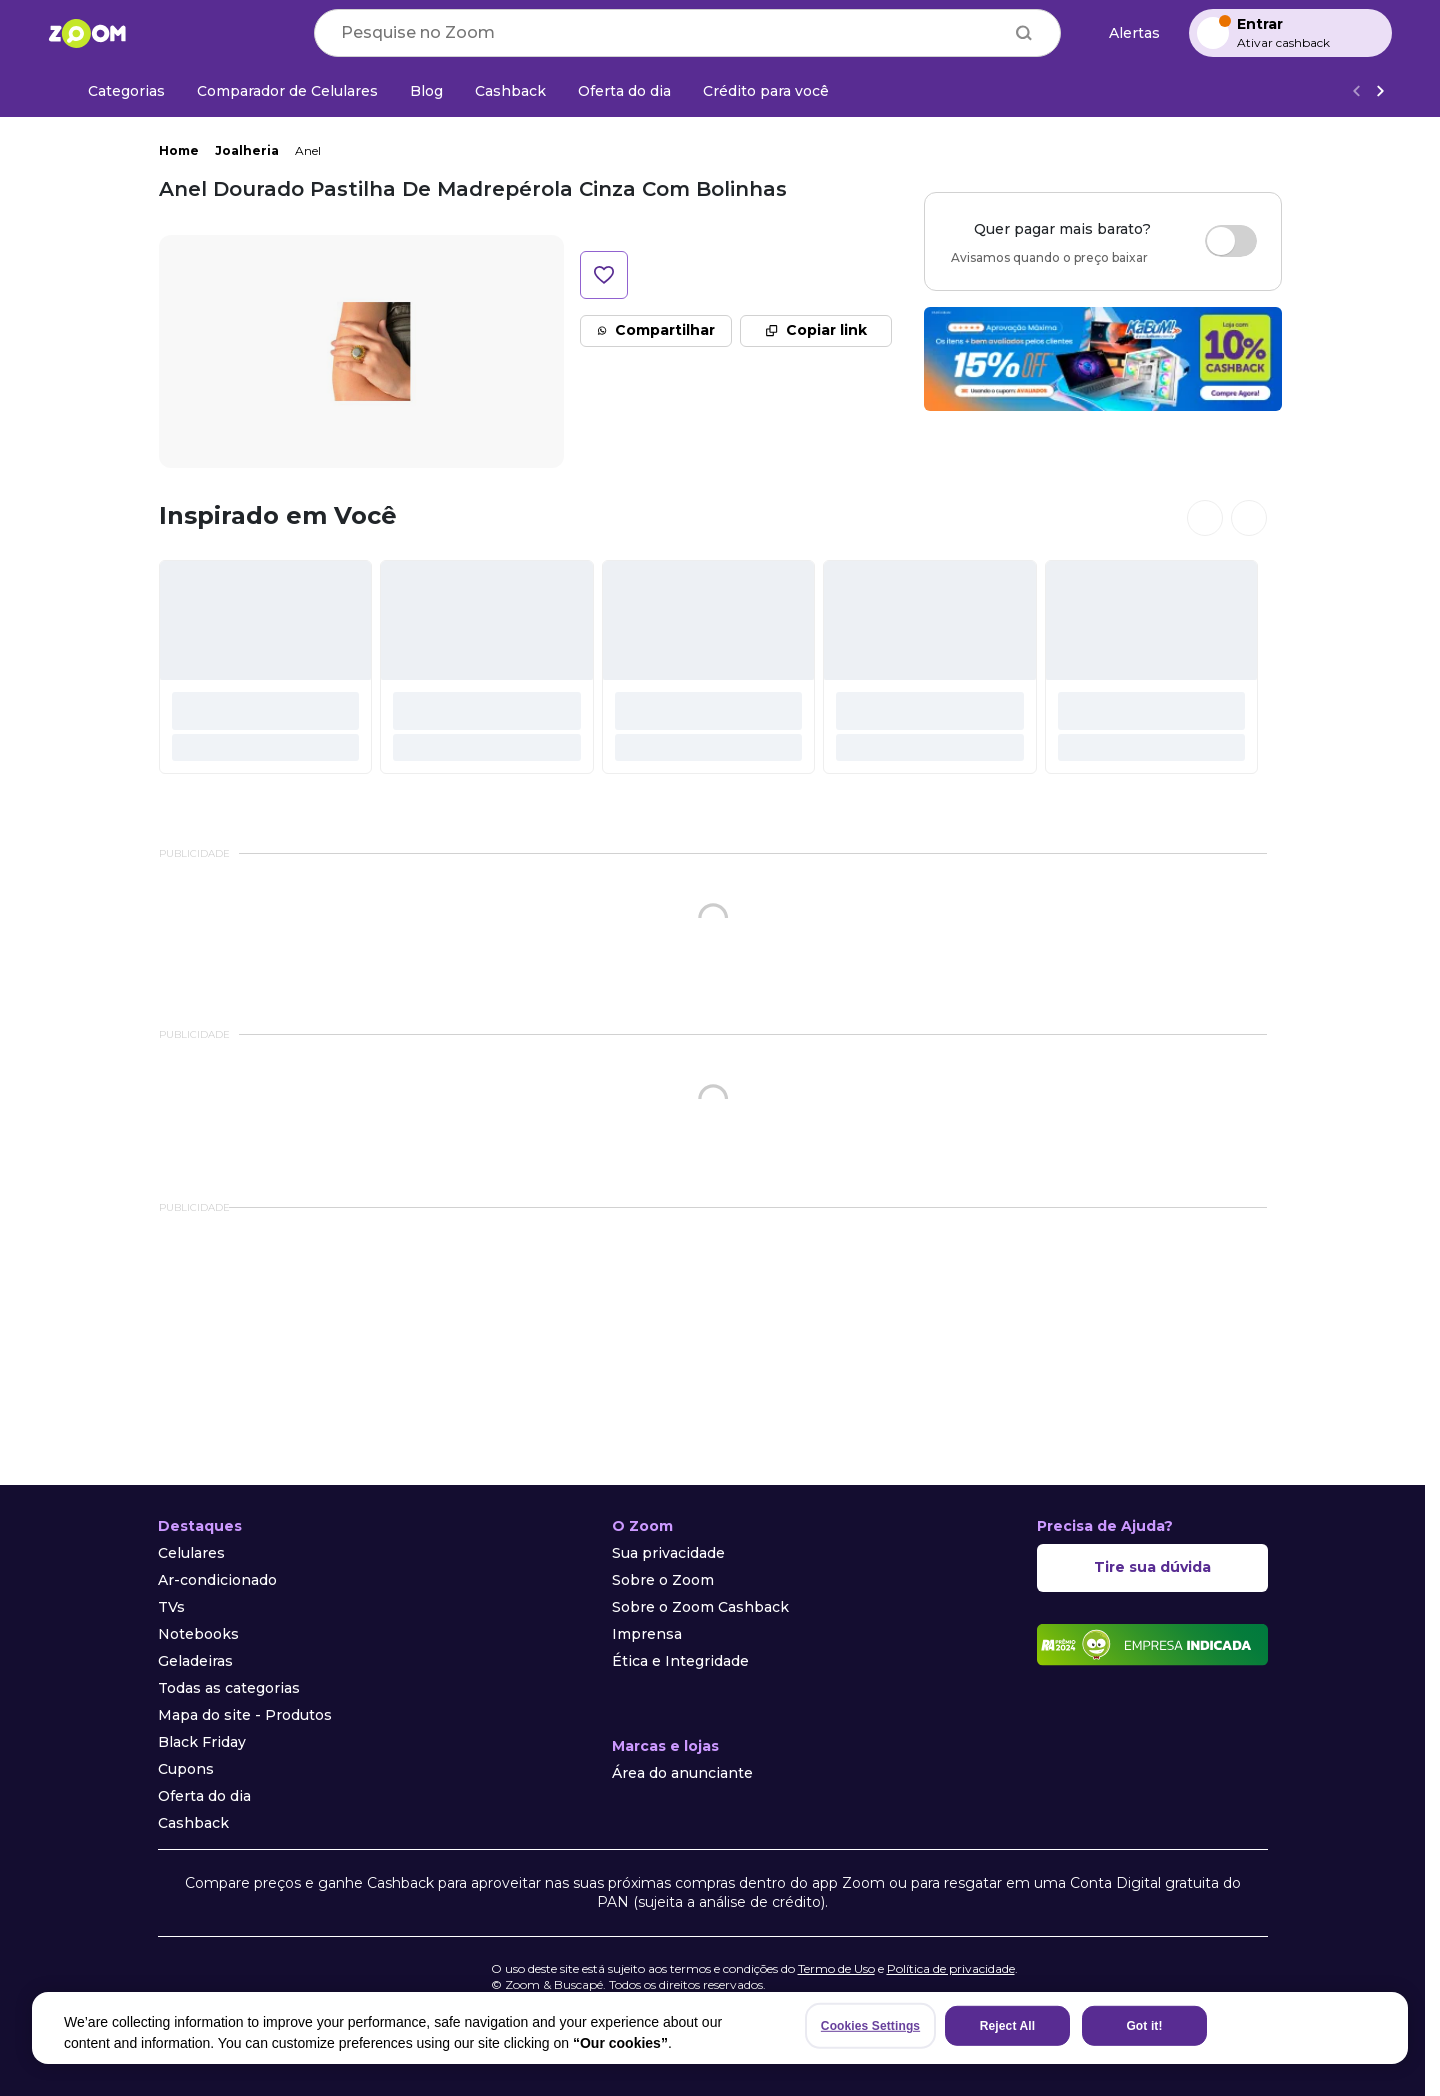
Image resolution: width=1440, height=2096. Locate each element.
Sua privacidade (668, 1553)
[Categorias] (114, 91)
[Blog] (426, 91)
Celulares (191, 1553)
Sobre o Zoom (663, 1580)
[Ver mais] (1380, 91)
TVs (171, 1607)
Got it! (1144, 2026)
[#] (266, 667)
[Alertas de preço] (1125, 33)
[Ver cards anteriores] (1205, 518)
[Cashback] (510, 91)
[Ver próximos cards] (1249, 518)
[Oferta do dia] (624, 91)
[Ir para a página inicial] (87, 33)
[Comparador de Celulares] (287, 91)
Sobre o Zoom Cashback (700, 1607)
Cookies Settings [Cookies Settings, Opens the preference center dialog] (870, 2026)
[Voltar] (1356, 91)
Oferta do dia (204, 1796)
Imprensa (647, 1634)
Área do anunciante (682, 1773)
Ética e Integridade (680, 1661)
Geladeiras (195, 1661)
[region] (720, 2028)
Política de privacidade (951, 1968)
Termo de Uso (836, 1968)
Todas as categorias (229, 1688)
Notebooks (198, 1634)
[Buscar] (1024, 33)
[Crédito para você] (766, 91)
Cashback (193, 1823)
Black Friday (202, 1742)
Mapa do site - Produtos (245, 1715)
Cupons (186, 1769)
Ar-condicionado (217, 1580)
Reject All (1007, 2026)
